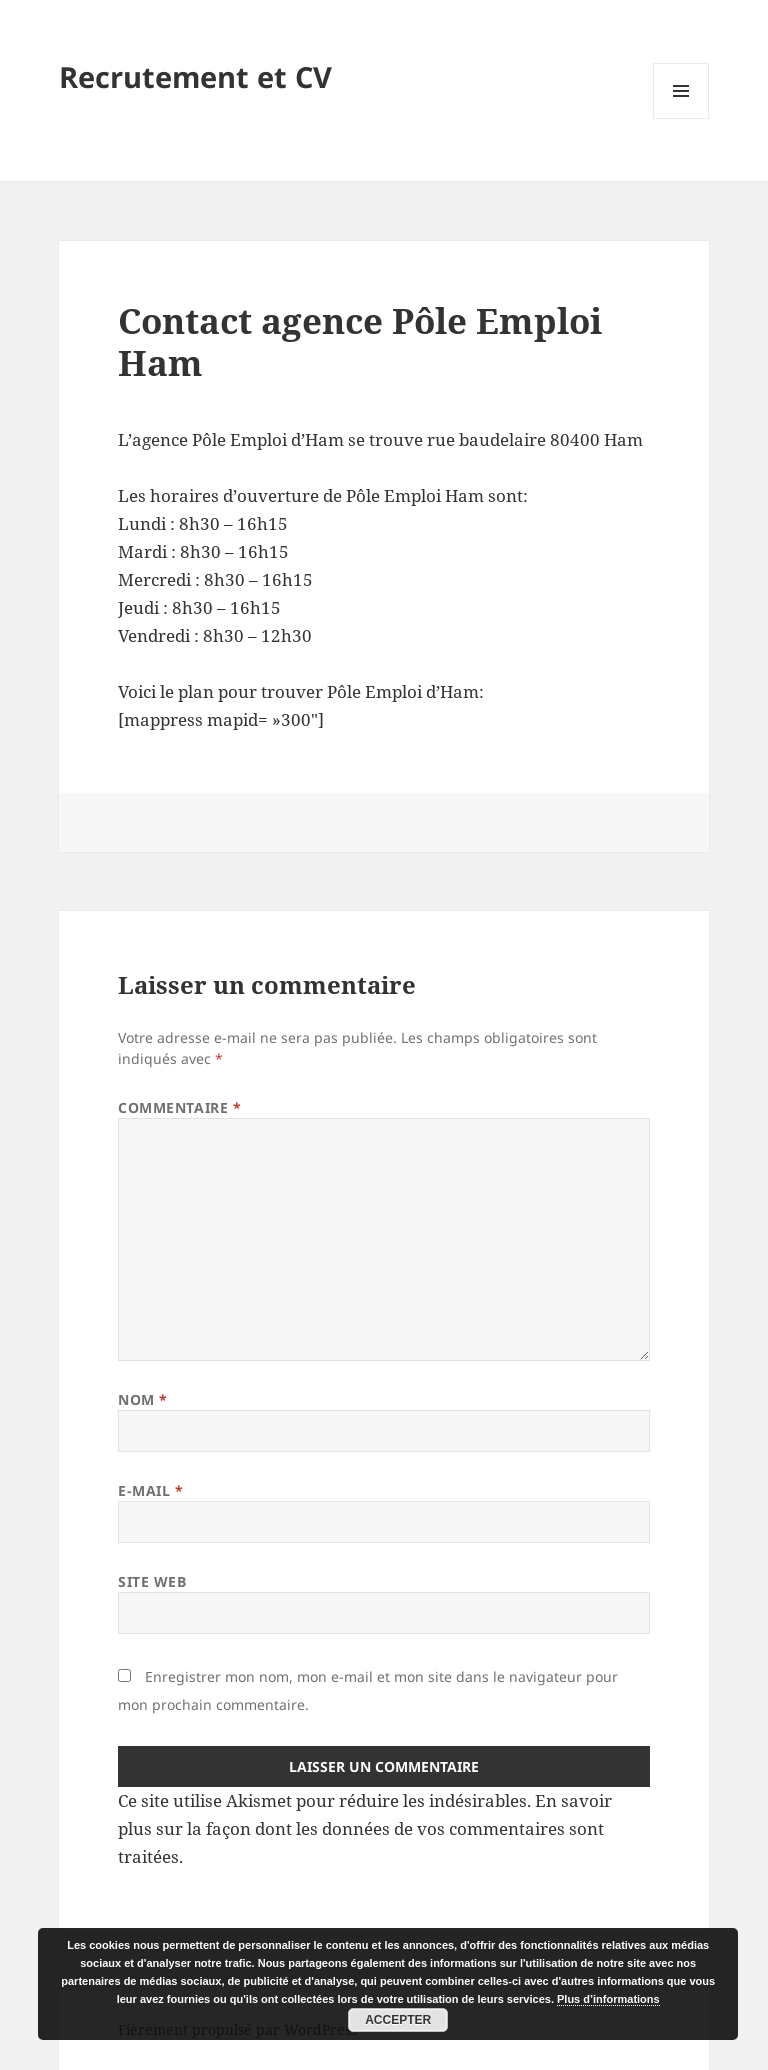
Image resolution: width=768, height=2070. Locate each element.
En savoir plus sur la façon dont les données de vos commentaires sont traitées (365, 1828)
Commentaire (179, 1107)
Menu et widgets (681, 118)
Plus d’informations (608, 1999)
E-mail (150, 1490)
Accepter (398, 2020)
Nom (143, 1399)
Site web (152, 1581)
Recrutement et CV (195, 76)
